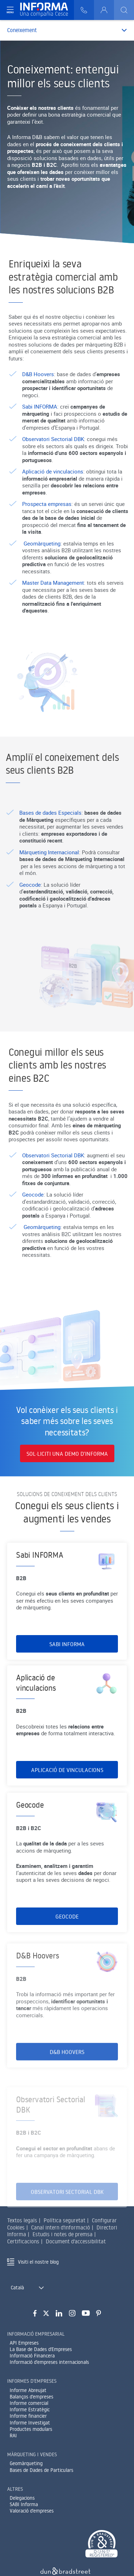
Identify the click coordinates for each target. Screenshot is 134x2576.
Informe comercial (29, 2403)
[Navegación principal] (10, 10)
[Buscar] (124, 10)
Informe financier (28, 2416)
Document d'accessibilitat (76, 2241)
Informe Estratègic (30, 2409)
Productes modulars (31, 2429)
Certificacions (23, 2241)
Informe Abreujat (28, 2390)
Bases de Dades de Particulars (41, 2470)
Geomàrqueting (26, 2463)
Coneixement (22, 30)
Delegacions (22, 2498)
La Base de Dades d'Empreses (41, 2349)
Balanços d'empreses (31, 2396)
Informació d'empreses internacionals (49, 2362)
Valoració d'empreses (32, 2511)
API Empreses (24, 2343)
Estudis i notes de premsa (63, 2234)
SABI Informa (24, 2504)
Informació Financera (32, 2355)
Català (17, 2287)
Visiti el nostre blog (38, 2262)
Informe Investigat (30, 2422)
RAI (13, 2435)
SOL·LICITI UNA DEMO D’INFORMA (67, 1453)
